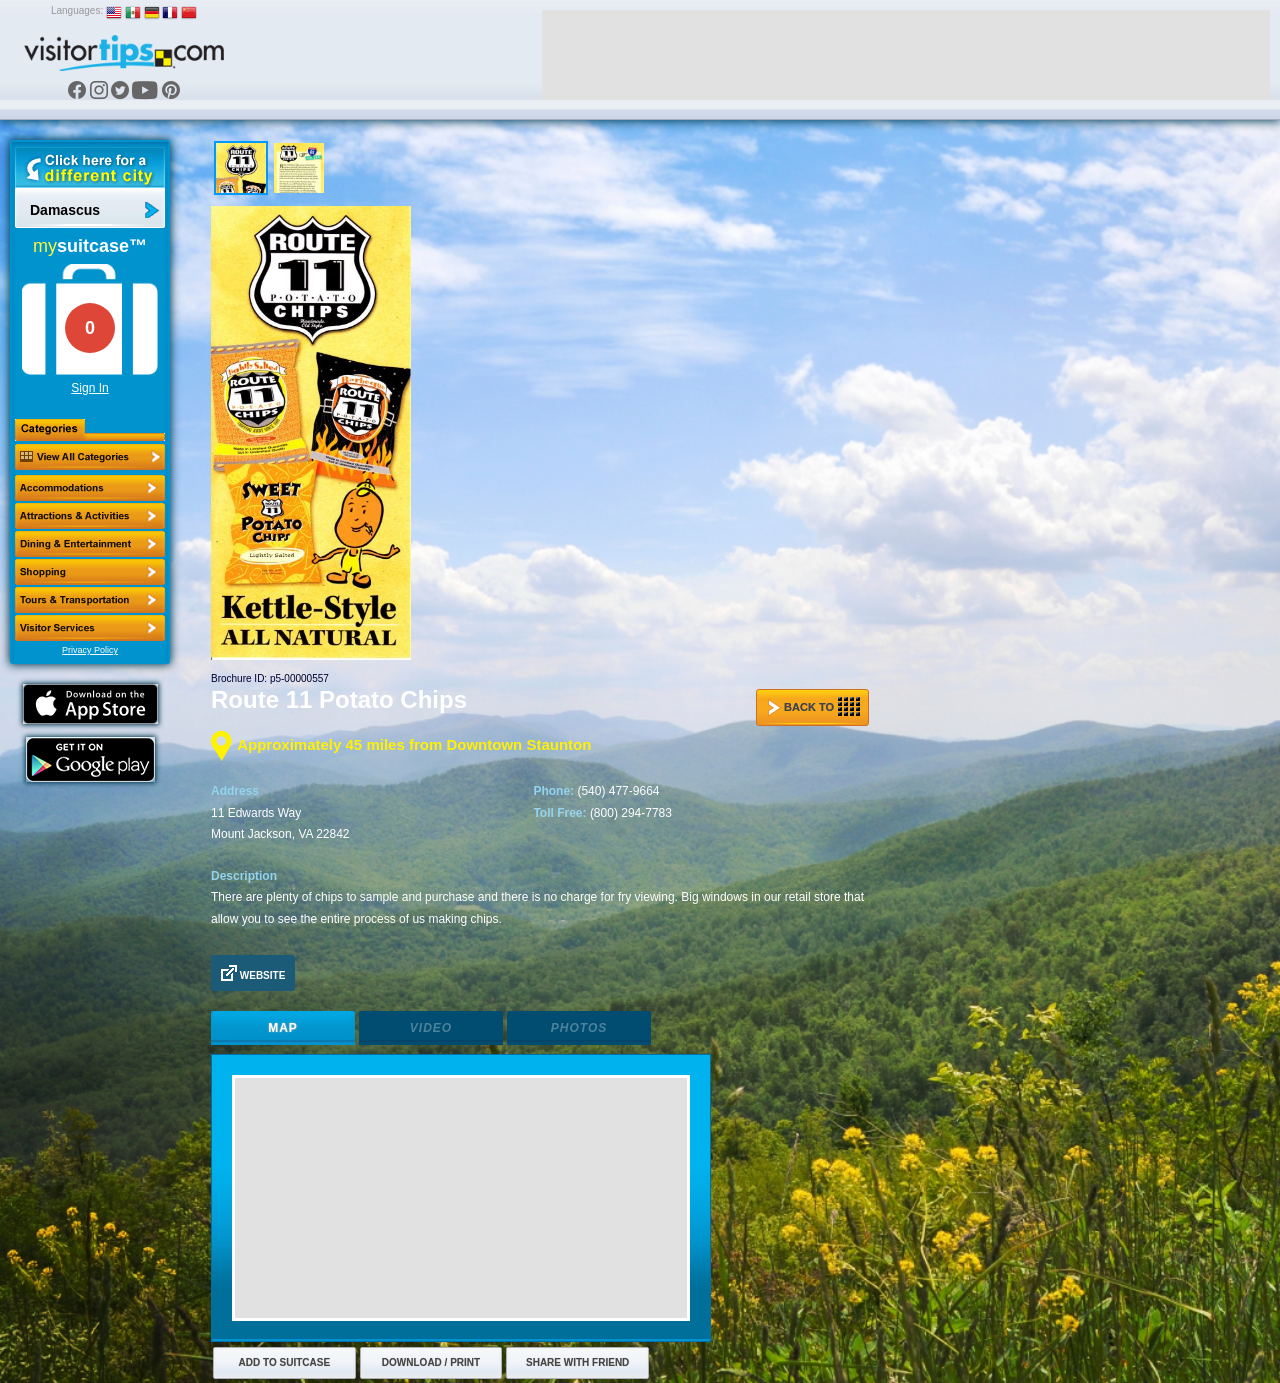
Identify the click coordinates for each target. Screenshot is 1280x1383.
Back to (814, 707)
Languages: (77, 10)
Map (283, 1028)
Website (253, 973)
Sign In (89, 388)
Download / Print (431, 1362)
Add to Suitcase (285, 1362)
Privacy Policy (90, 650)
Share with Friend (577, 1362)
